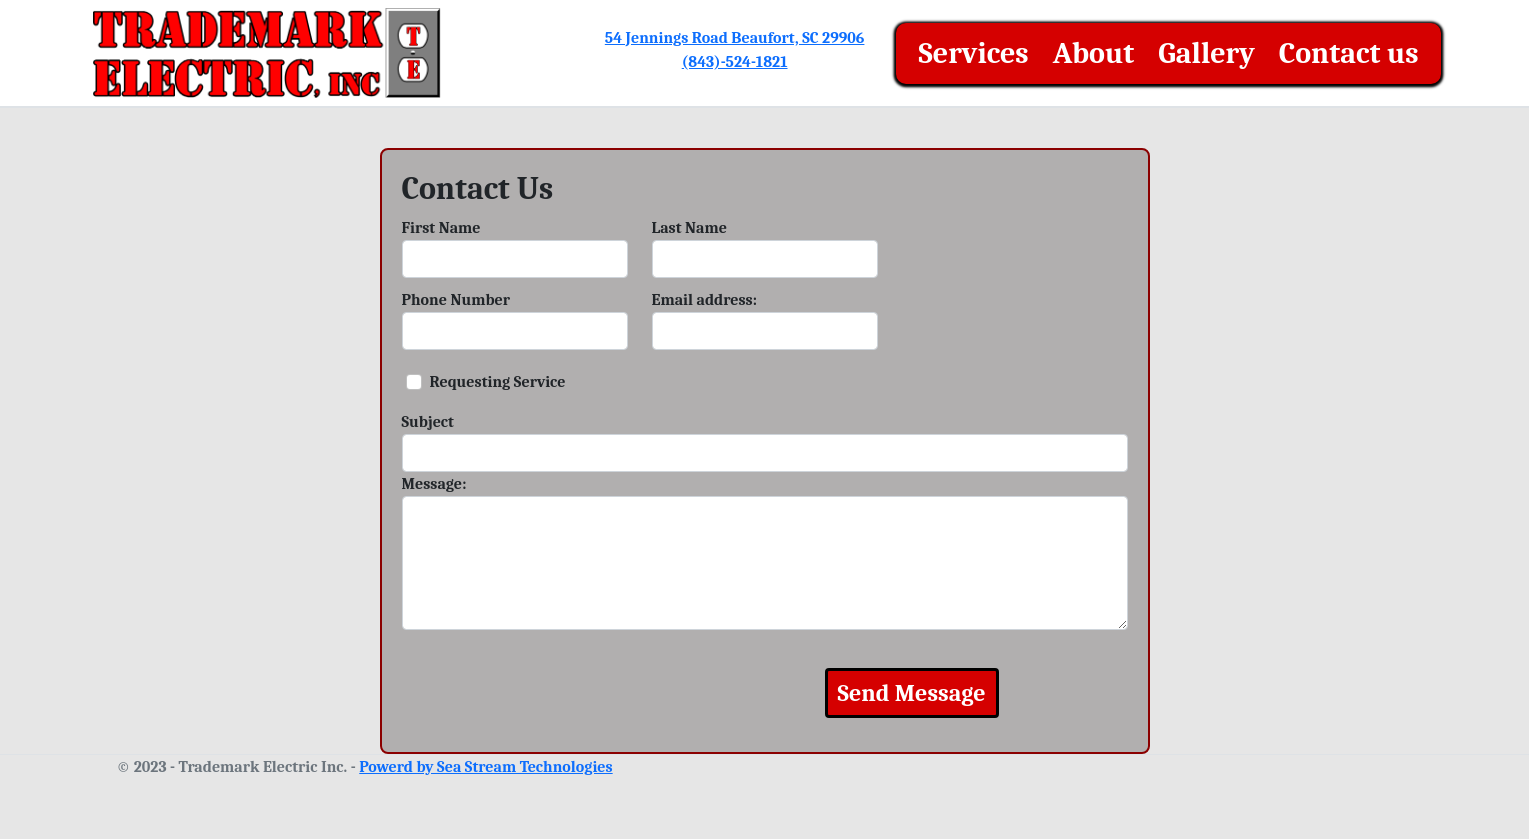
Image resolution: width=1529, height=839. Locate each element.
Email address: (705, 300)
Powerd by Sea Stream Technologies (485, 767)
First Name (441, 228)
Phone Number (456, 300)
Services (973, 53)
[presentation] (607, 693)
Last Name (689, 228)
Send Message (912, 693)
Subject (428, 422)
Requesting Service (498, 382)
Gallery (1206, 53)
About (1094, 53)
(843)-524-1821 (735, 62)
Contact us (1349, 53)
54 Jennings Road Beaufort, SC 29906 (735, 38)
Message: (434, 484)
